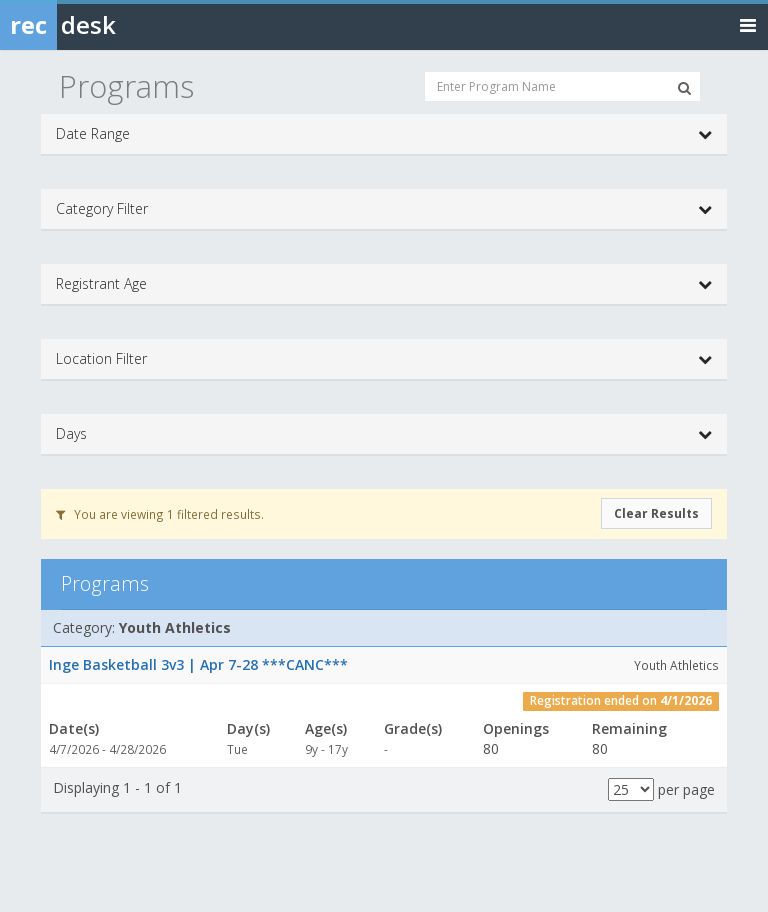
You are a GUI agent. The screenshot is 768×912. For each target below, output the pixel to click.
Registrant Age (384, 284)
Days (384, 434)
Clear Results (656, 513)
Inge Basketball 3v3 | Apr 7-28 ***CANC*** (198, 664)
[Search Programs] (684, 88)
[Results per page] (631, 789)
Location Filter (384, 359)
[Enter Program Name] (562, 86)
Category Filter (384, 209)
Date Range (384, 134)
